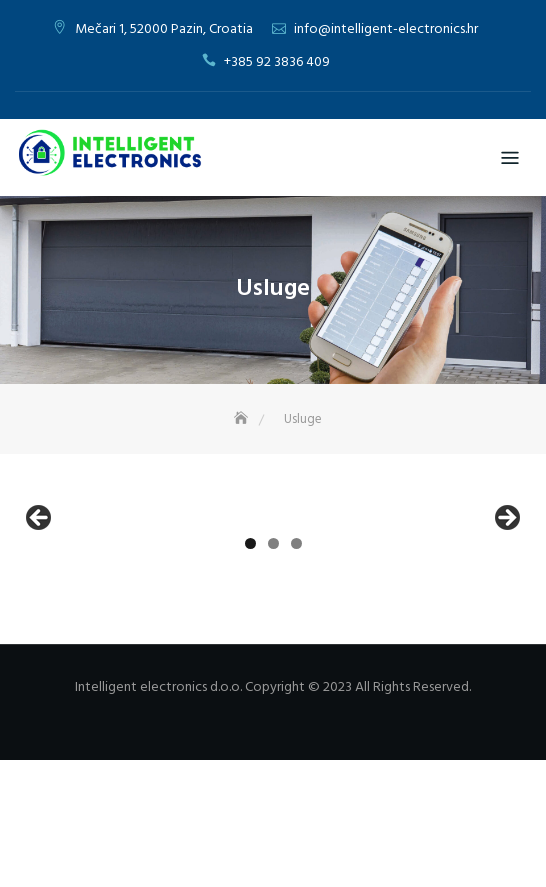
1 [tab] (250, 670)
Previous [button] (40, 583)
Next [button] (506, 583)
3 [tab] (296, 670)
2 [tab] (273, 670)
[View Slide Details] (141, 587)
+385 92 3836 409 (277, 62)
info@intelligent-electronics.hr (386, 29)
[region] (273, 587)
